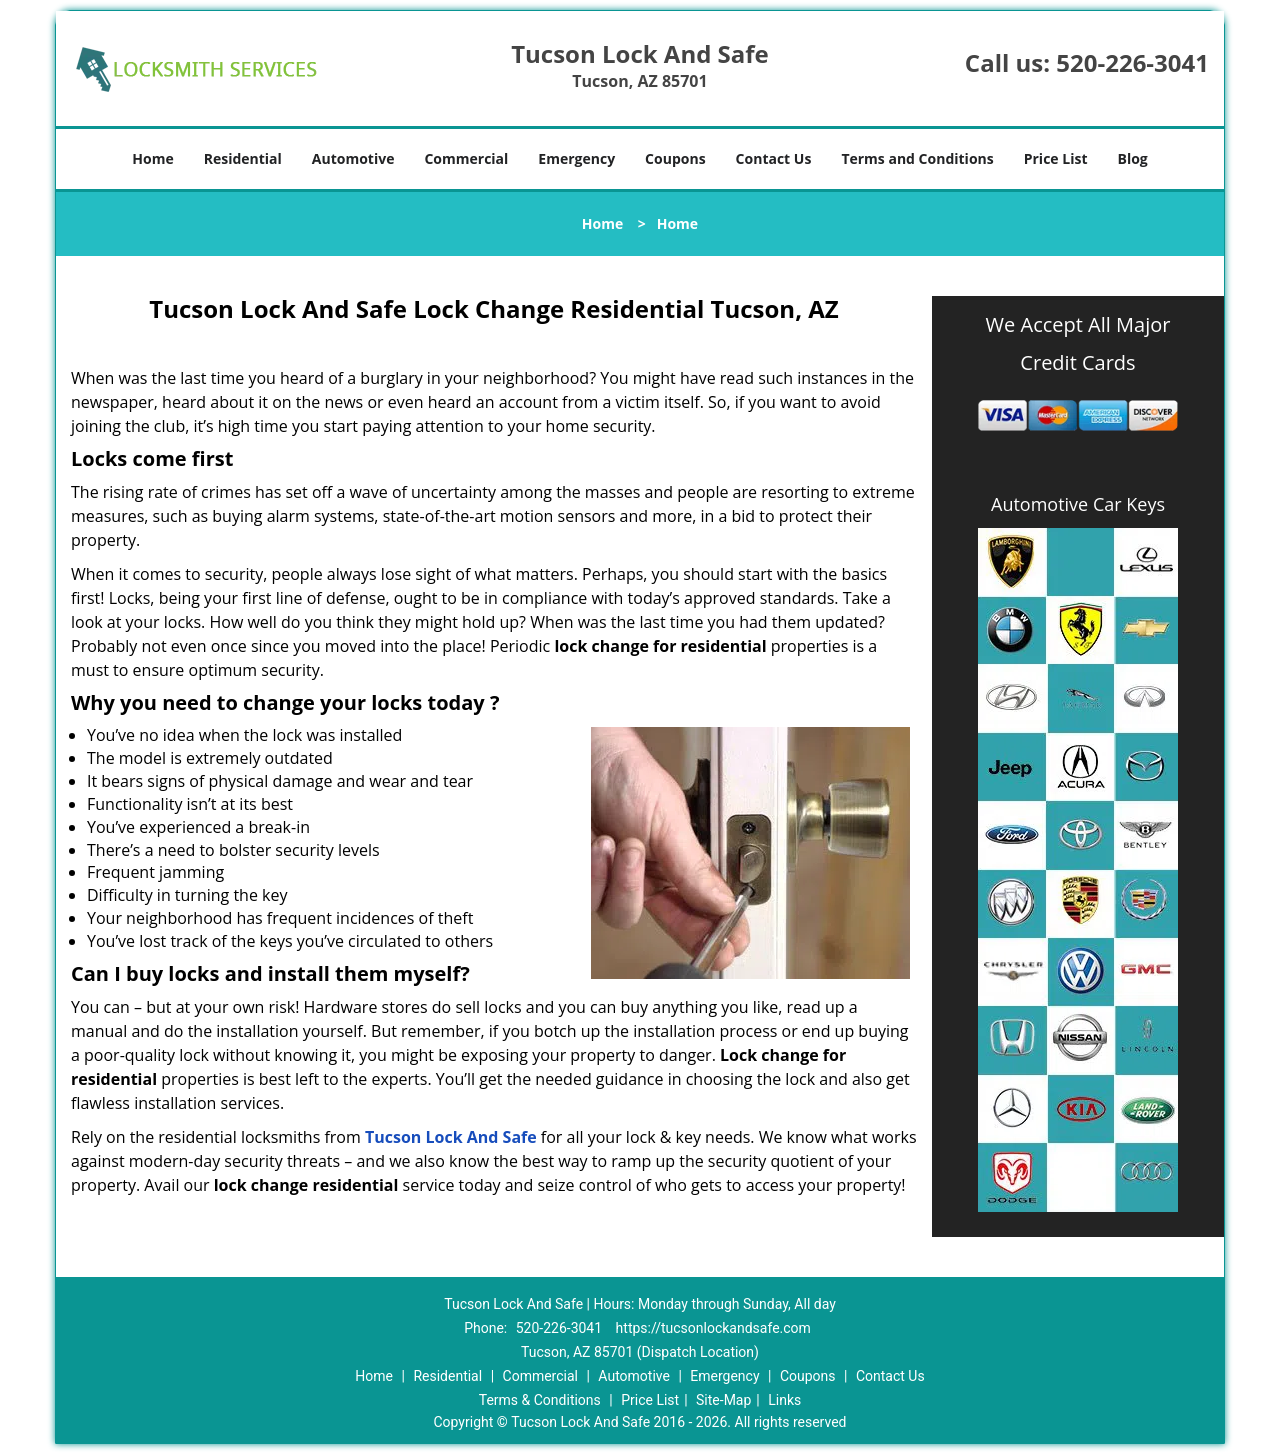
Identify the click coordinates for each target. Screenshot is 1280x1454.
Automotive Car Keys (1078, 504)
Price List (1056, 158)
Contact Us (774, 158)
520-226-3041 (1132, 62)
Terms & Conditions (540, 1400)
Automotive (353, 158)
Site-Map (723, 1400)
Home (152, 158)
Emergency (576, 158)
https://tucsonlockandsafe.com (713, 1328)
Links (784, 1400)
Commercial (466, 158)
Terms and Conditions (917, 158)
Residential (243, 158)
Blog (1132, 158)
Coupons (675, 158)
